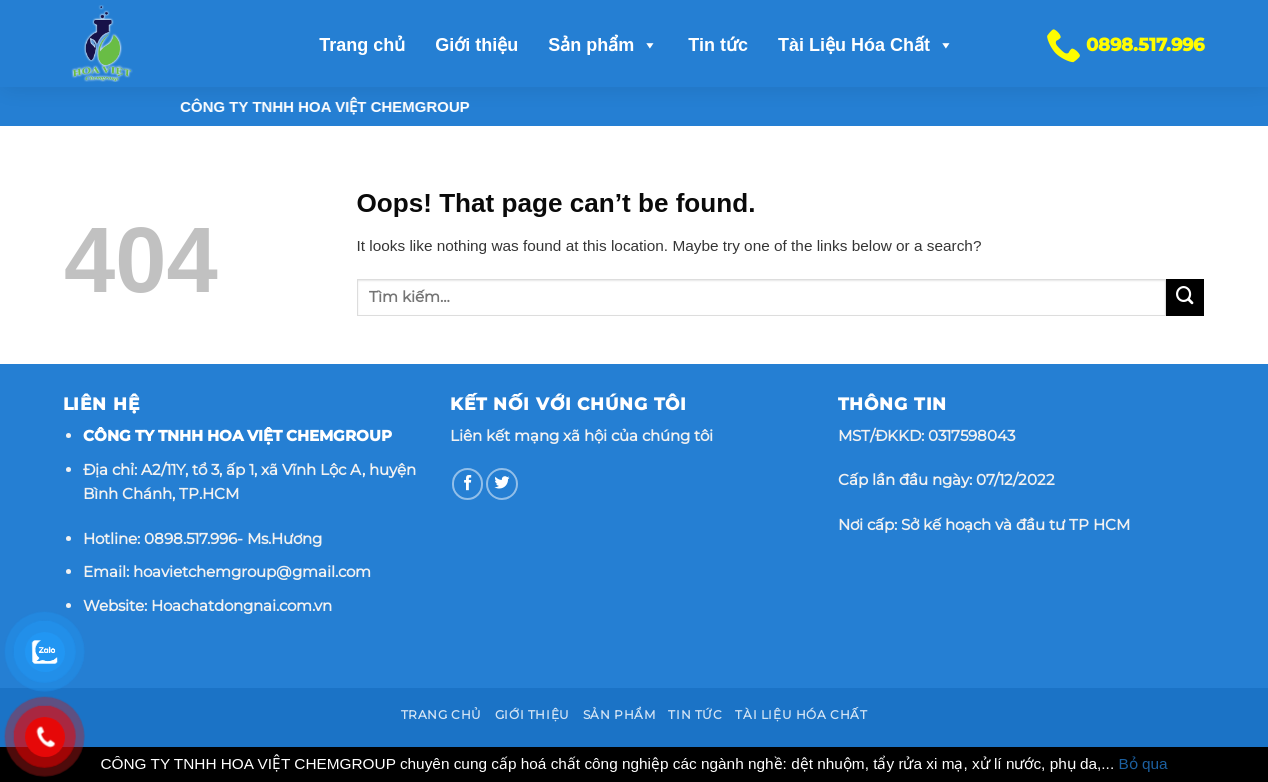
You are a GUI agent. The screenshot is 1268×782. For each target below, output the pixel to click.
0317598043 (971, 435)
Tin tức (718, 45)
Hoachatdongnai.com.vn (241, 605)
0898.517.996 (190, 538)
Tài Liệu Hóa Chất (866, 45)
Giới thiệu (476, 45)
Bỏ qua (1142, 763)
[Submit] (1185, 298)
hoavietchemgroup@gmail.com (252, 571)
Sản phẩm (603, 45)
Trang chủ (362, 45)
